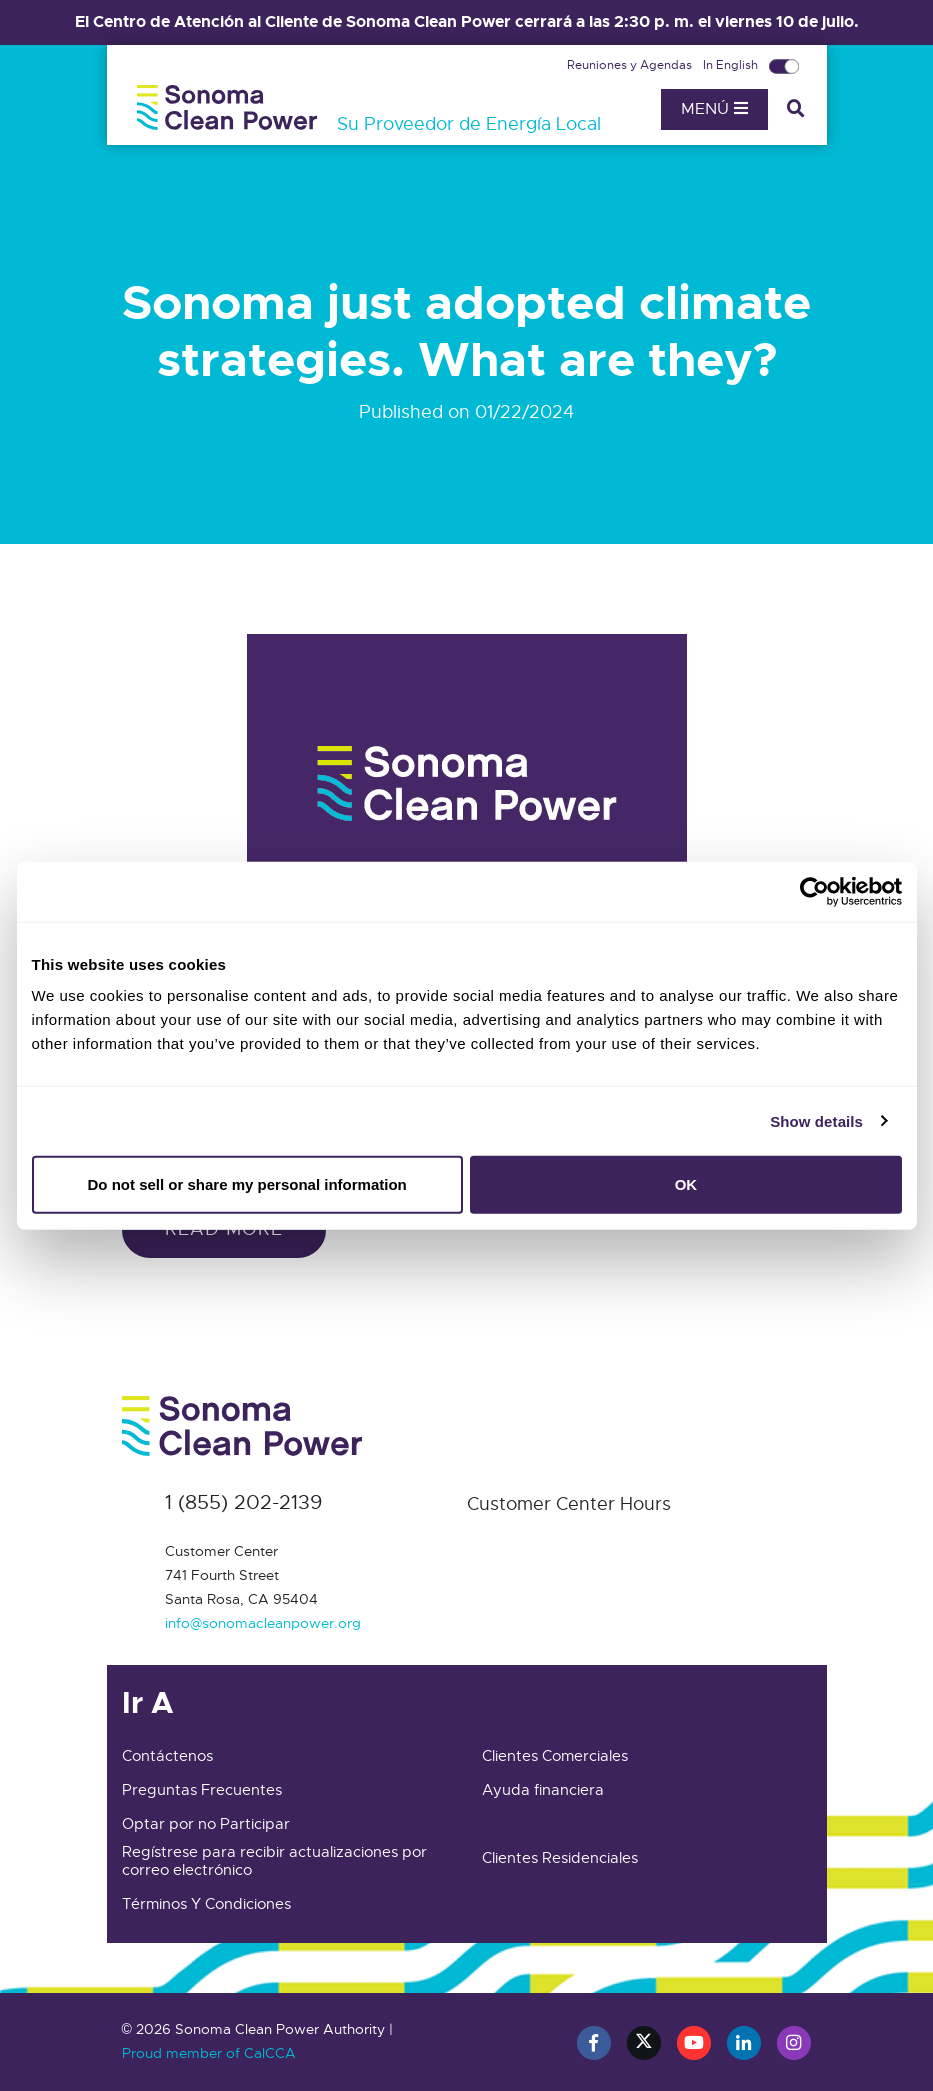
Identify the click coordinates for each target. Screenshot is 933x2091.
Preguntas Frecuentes (202, 1790)
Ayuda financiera (543, 1790)
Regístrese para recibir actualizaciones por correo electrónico (274, 1861)
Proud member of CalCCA (209, 2053)
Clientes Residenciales (560, 1858)
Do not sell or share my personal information (247, 1184)
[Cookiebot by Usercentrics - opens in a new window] (814, 891)
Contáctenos (167, 1756)
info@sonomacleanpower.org (263, 1623)
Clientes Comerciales (555, 1756)
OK (686, 1184)
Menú (714, 109)
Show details (816, 1120)
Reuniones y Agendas (631, 65)
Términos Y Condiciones (206, 1904)
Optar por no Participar (206, 1824)
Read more (224, 1229)
